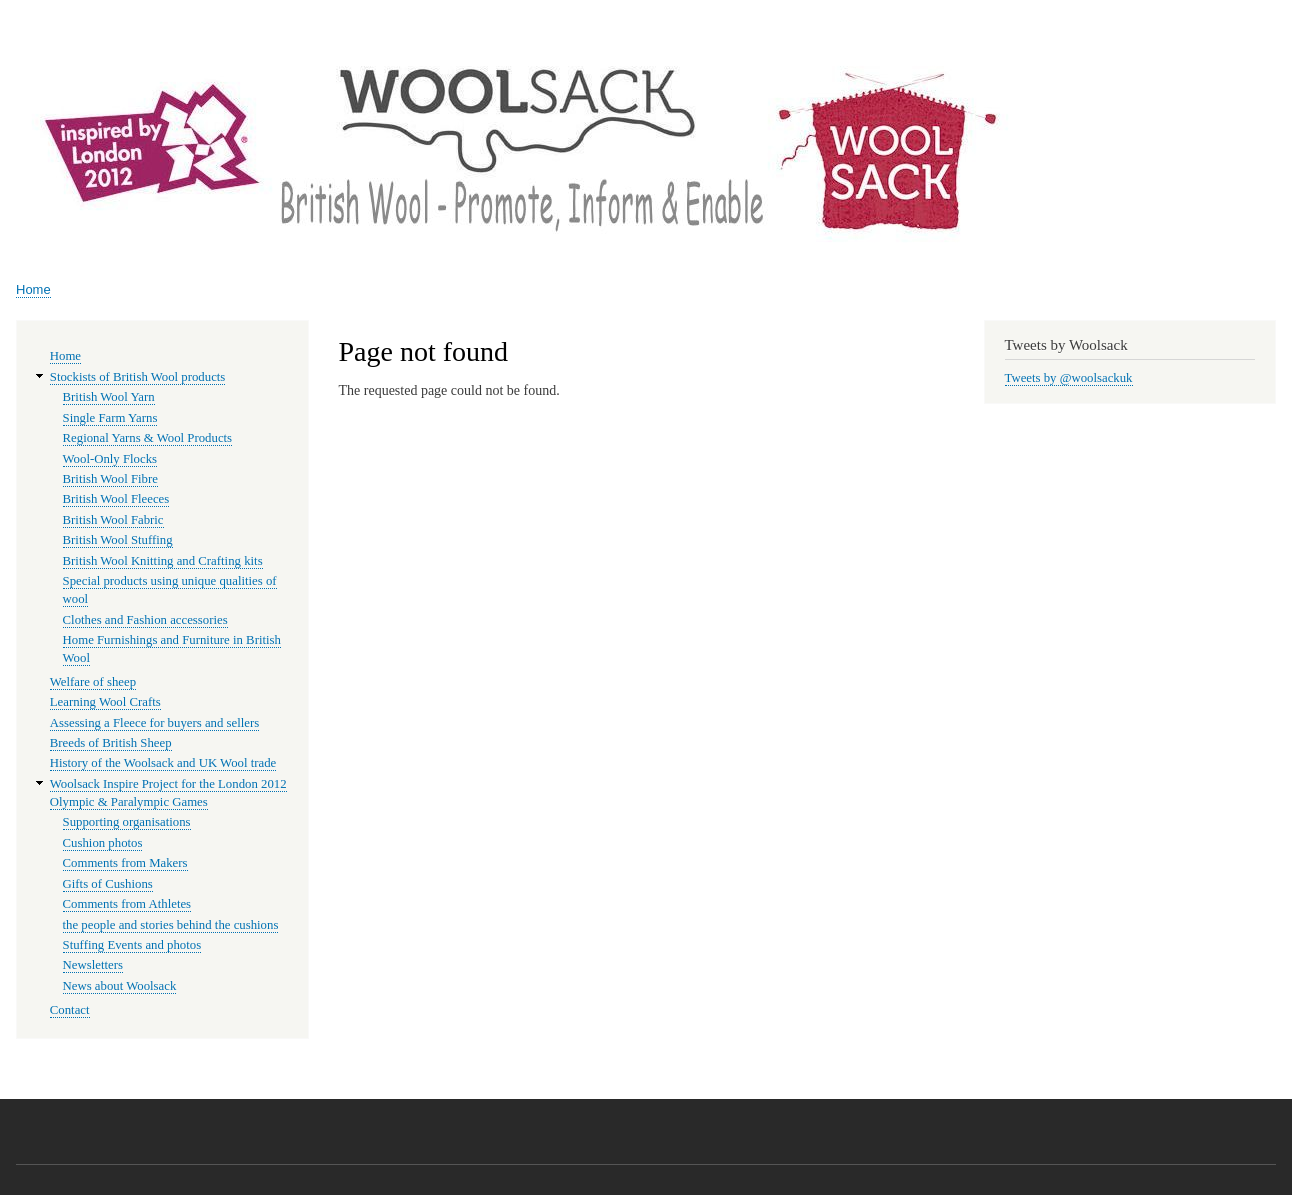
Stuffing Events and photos (132, 945)
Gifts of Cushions (108, 884)
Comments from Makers (125, 863)
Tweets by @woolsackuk (1069, 378)
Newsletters (93, 965)
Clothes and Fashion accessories (145, 620)
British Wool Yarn (109, 397)
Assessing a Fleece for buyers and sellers (154, 723)
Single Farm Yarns (110, 418)
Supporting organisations (127, 822)
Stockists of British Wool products (138, 377)
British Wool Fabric (113, 520)
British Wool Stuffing (118, 540)
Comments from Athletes (127, 904)
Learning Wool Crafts (105, 702)
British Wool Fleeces (116, 499)
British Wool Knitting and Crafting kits (163, 561)
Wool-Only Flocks (110, 459)
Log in (1252, 19)
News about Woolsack (120, 986)
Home (33, 289)
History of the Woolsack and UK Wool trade (163, 763)
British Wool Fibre (110, 479)
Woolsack (1089, 80)
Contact (70, 1010)
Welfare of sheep (93, 682)
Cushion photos (103, 843)
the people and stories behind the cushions (171, 925)
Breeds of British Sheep (111, 743)
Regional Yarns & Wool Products (148, 438)
